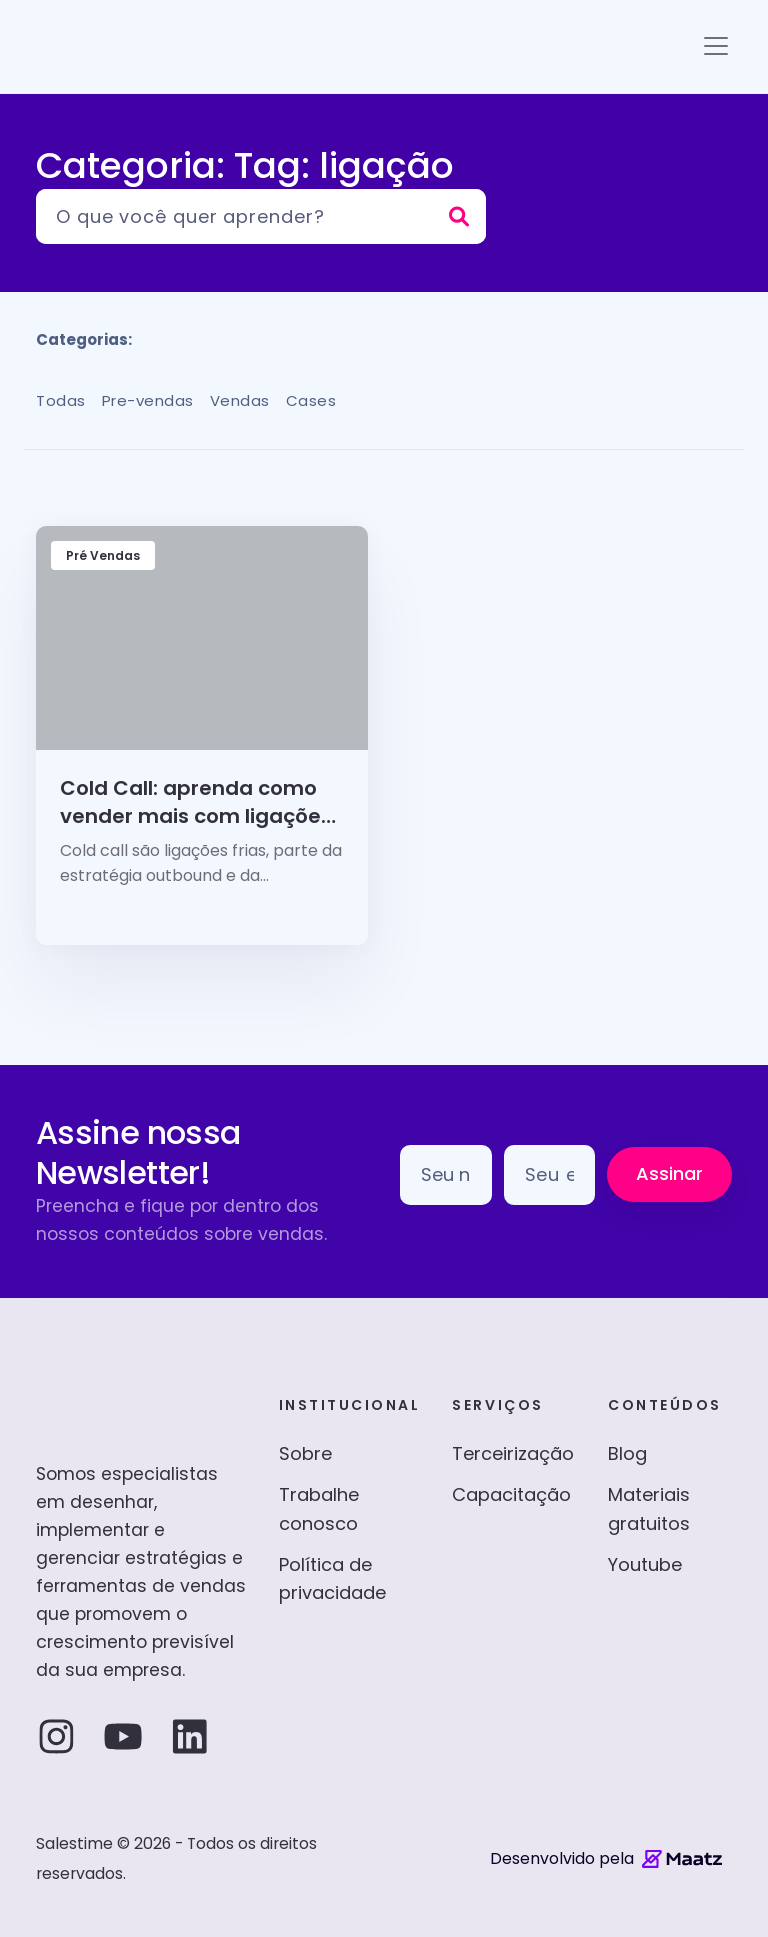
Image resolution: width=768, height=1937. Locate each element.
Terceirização (513, 1453)
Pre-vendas (148, 401)
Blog (627, 1453)
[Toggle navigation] (716, 46)
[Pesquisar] (261, 216)
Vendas (240, 401)
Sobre (305, 1453)
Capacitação (511, 1494)
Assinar (669, 1173)
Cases (311, 401)
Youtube (645, 1564)
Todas (61, 401)
